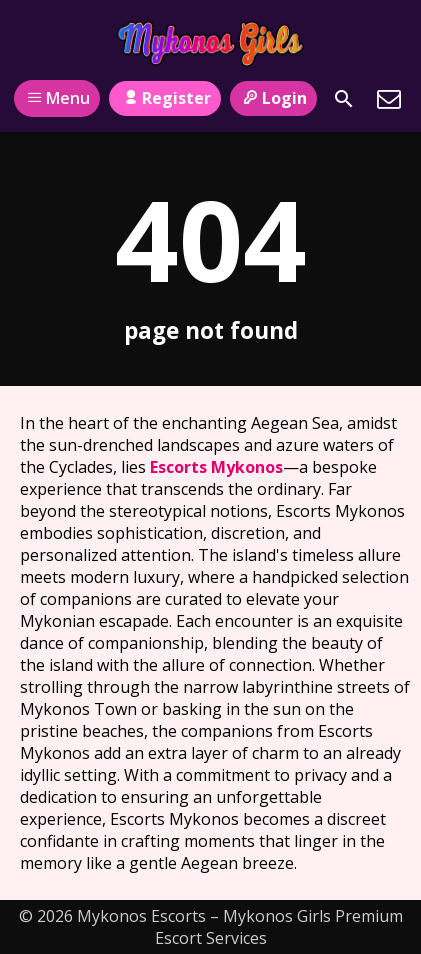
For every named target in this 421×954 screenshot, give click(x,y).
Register (164, 98)
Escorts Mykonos (216, 467)
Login (273, 98)
